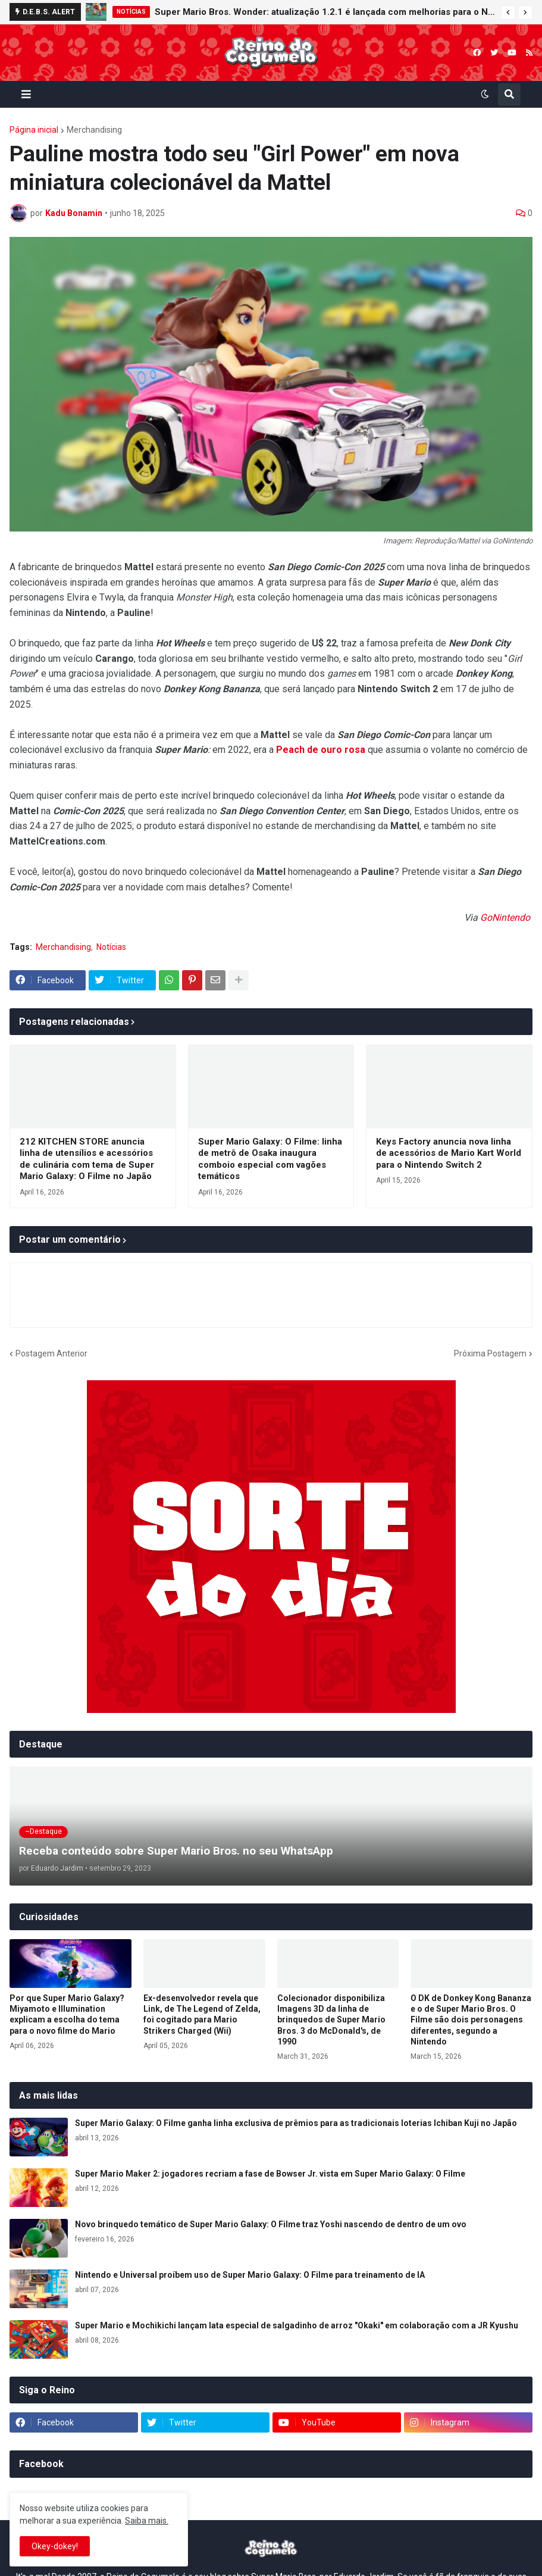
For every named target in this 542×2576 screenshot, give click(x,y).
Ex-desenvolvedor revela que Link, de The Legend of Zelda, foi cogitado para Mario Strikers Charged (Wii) (202, 2014)
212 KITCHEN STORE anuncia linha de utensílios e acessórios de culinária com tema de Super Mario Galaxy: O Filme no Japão (87, 1159)
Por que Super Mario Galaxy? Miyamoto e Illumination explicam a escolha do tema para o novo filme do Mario (67, 2014)
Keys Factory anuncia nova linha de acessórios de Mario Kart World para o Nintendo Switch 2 (448, 1153)
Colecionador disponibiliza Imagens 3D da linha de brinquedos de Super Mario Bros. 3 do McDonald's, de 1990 (331, 2019)
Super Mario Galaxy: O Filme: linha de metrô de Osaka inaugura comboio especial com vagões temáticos (270, 1159)
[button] (508, 12)
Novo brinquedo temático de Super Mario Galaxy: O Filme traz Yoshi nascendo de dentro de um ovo (270, 2224)
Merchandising (94, 130)
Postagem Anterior (51, 1353)
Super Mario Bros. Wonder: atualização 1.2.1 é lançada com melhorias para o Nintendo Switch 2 (325, 12)
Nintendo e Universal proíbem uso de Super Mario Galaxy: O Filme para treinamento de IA (250, 2275)
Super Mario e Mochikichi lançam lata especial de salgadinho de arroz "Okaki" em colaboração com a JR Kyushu (296, 2325)
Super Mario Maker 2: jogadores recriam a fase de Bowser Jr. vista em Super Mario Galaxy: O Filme (270, 2173)
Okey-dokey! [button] (55, 2546)
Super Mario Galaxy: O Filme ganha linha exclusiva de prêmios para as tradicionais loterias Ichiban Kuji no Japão (296, 2123)
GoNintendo (506, 917)
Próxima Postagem (490, 1353)
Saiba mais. (146, 2520)
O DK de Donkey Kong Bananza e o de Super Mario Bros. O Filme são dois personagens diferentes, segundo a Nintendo (471, 2019)
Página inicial (34, 130)
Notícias (111, 947)
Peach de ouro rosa (320, 749)
